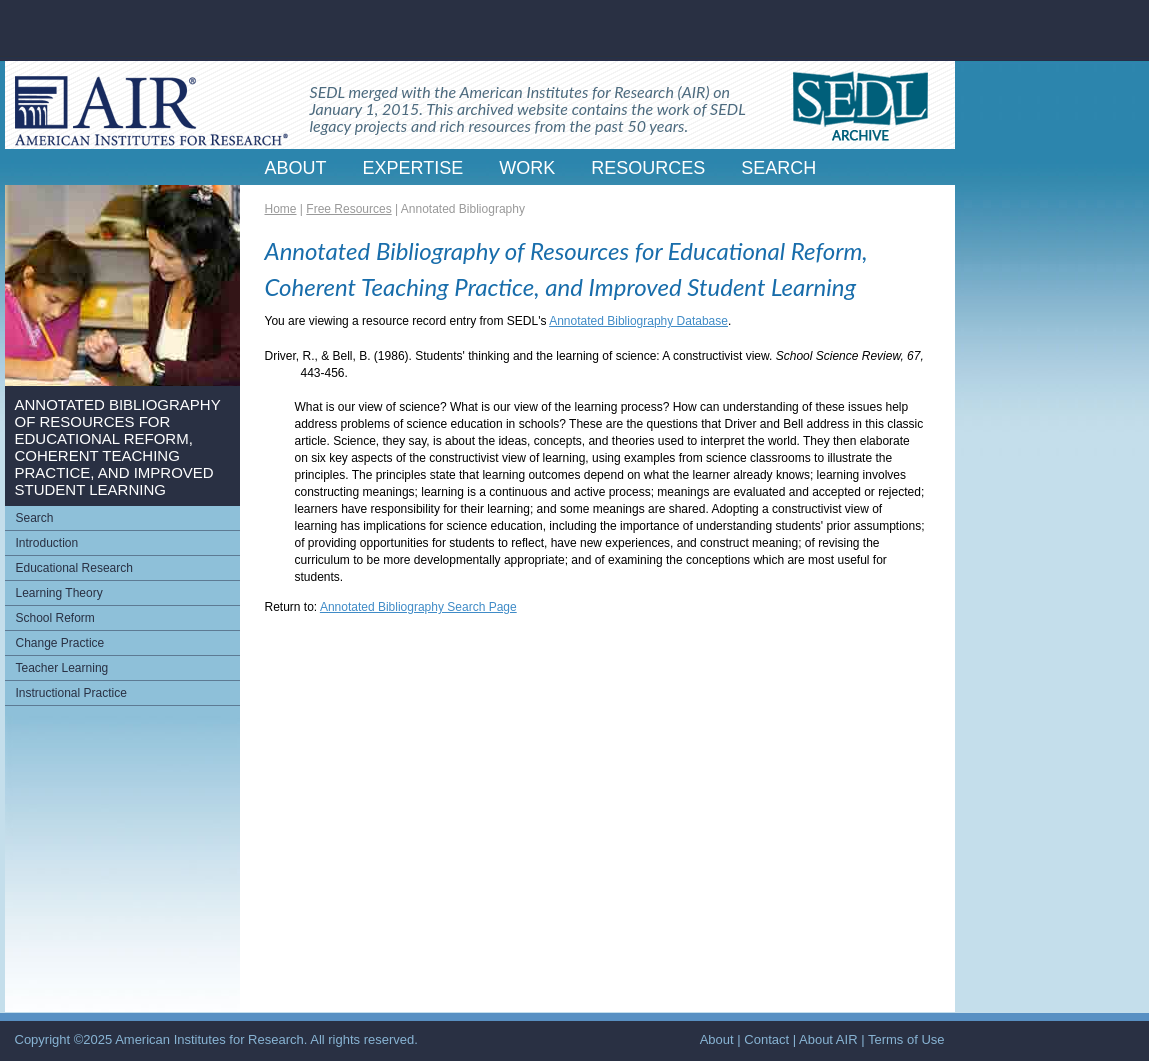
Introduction (47, 543)
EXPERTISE (413, 168)
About (717, 1039)
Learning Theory (59, 593)
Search (35, 518)
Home (281, 209)
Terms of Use (906, 1039)
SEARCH (778, 168)
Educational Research (74, 568)
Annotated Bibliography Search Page (418, 607)
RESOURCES (648, 168)
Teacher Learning (62, 668)
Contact (766, 1039)
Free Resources (348, 209)
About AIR (828, 1039)
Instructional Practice (71, 693)
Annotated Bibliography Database (638, 321)
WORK (527, 168)
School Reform (55, 618)
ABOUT (296, 168)
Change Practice (60, 643)
